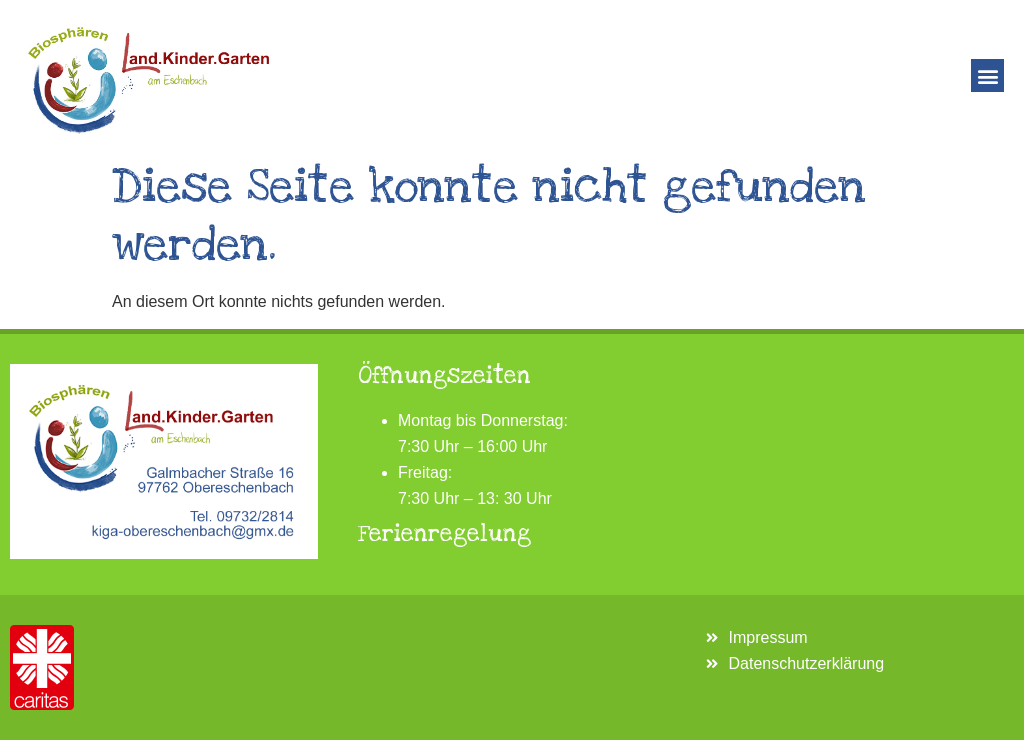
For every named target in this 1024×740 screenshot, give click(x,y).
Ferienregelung (444, 534)
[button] (987, 75)
